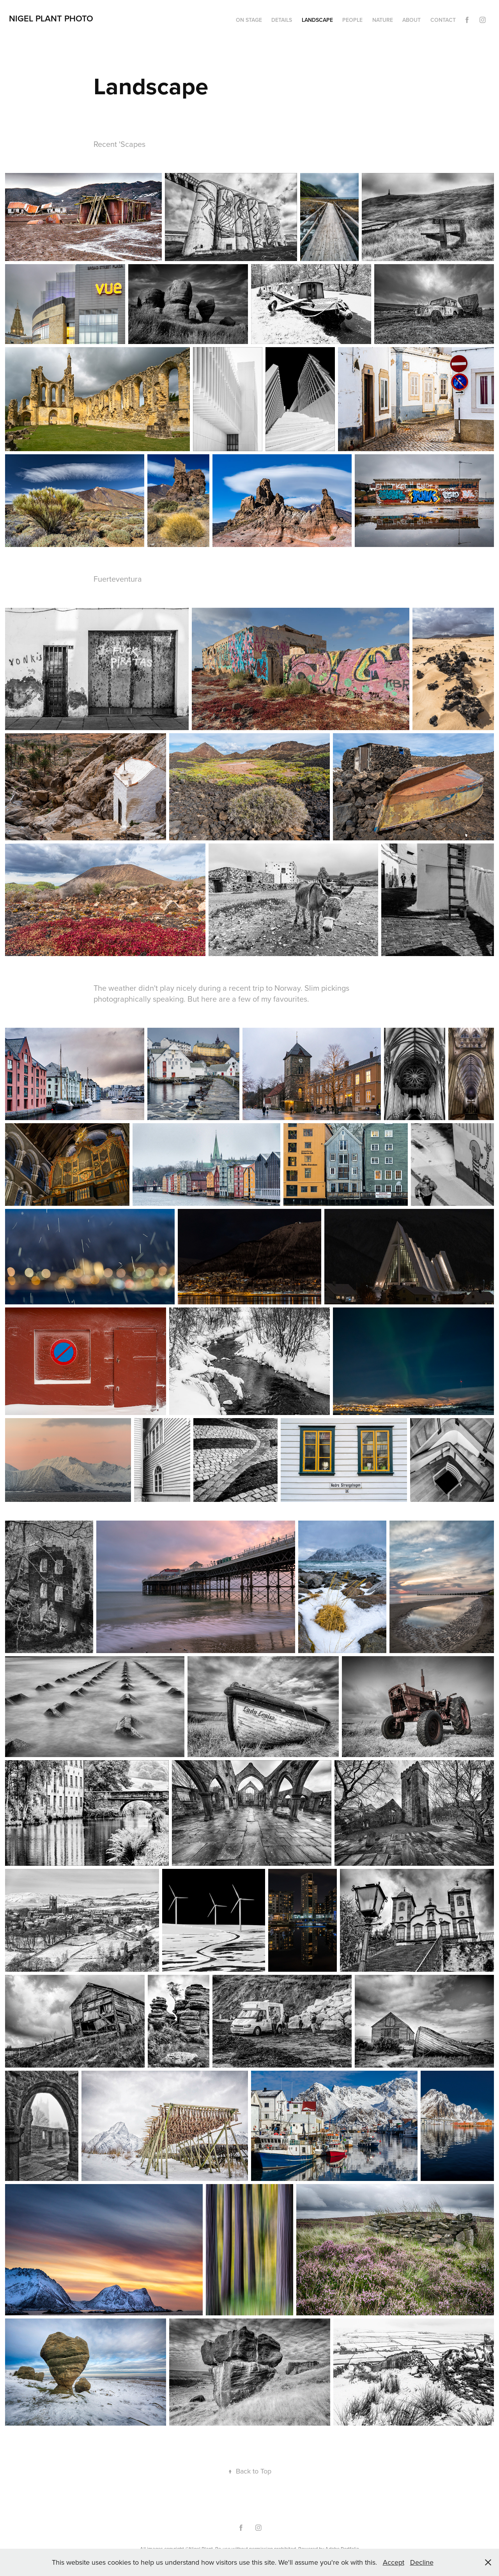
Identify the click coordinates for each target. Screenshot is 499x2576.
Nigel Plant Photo (51, 18)
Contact (443, 20)
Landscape (317, 20)
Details (281, 20)
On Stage (249, 20)
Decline (422, 2562)
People (352, 20)
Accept (393, 2562)
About (411, 20)
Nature (382, 20)
